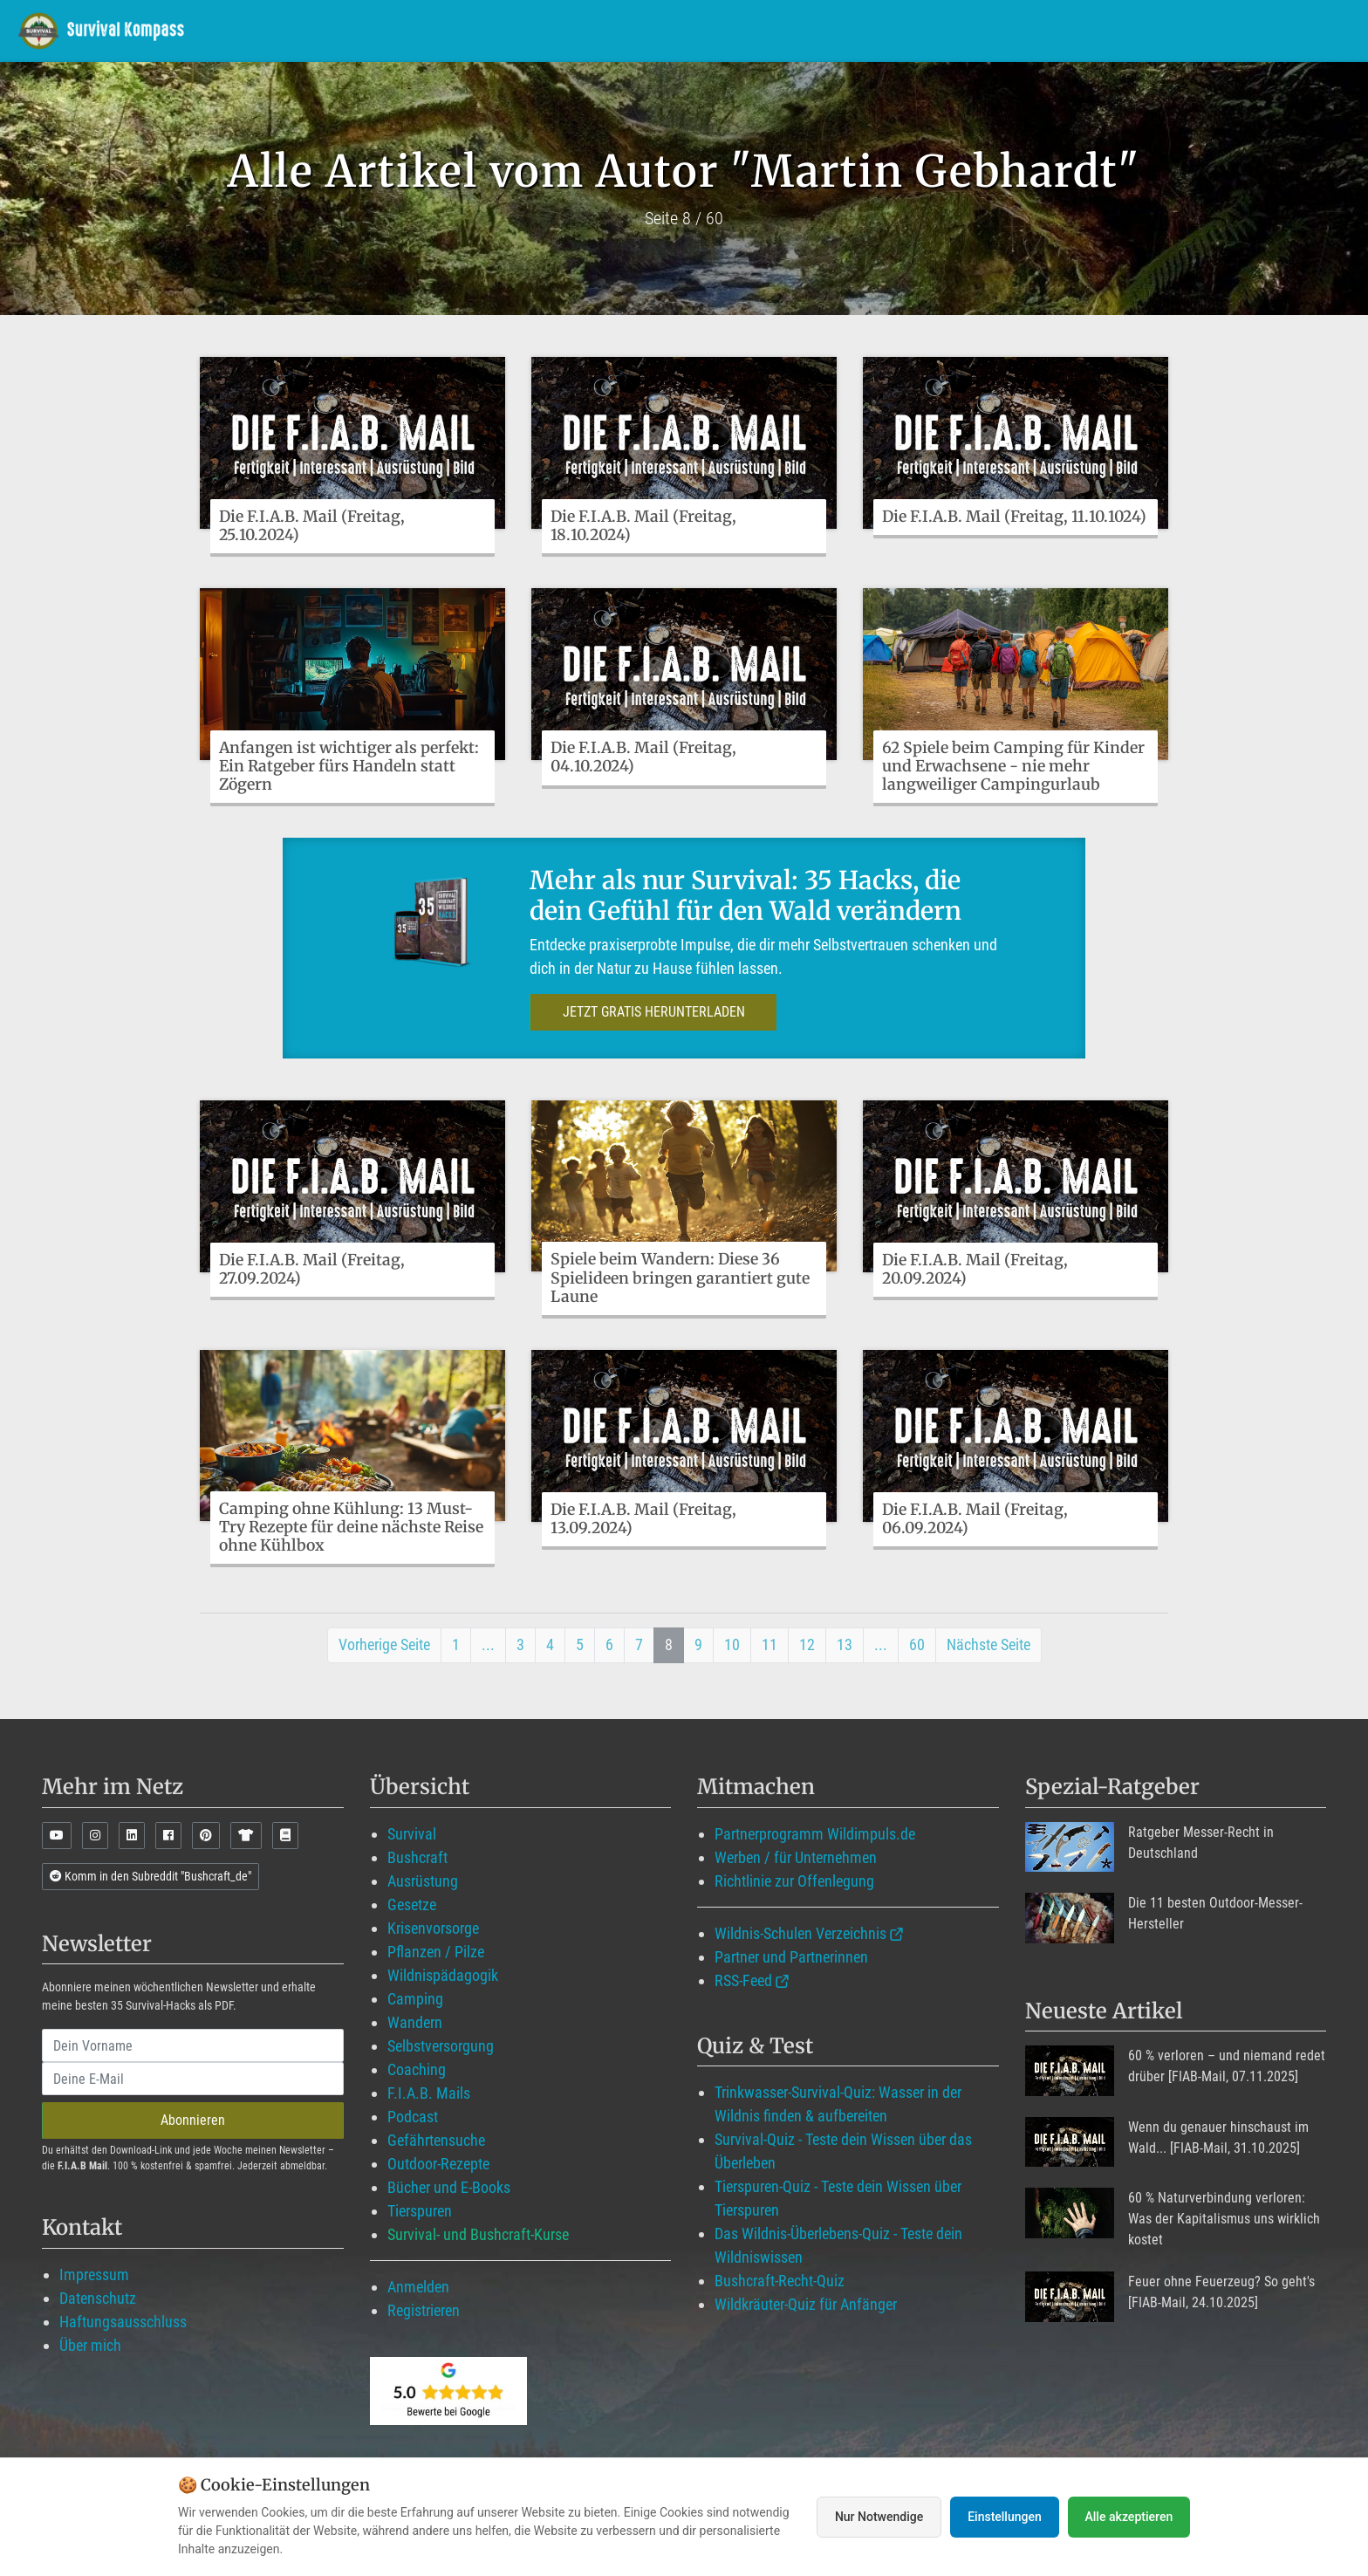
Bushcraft (417, 1857)
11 (769, 1644)
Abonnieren (193, 2120)
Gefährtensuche (436, 2140)
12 (807, 1644)
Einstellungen (1005, 2517)
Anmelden (418, 2287)
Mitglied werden (875, 30)
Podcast (412, 2116)
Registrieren (423, 2310)
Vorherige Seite (384, 1644)
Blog (985, 30)
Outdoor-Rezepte (438, 2164)
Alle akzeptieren (1129, 2517)
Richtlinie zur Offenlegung (794, 1881)
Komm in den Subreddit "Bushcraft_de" (150, 1876)
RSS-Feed (743, 1980)
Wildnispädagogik (442, 1975)
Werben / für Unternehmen (796, 1857)
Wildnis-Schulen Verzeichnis (800, 1933)
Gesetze (411, 1904)
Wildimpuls (747, 30)
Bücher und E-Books (448, 2187)
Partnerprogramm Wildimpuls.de (815, 1834)
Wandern (414, 2022)
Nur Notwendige (879, 2517)
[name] (193, 2045)
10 (732, 1644)
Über (1158, 30)
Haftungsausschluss (123, 2321)
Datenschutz (97, 2298)
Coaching (416, 2069)
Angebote (1075, 30)
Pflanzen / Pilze (435, 1951)
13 (844, 1644)
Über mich (90, 2345)
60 (917, 1644)
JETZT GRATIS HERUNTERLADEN (649, 1012)
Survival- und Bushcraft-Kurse (478, 2234)
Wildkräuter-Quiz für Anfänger (806, 2304)
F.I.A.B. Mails (428, 2093)
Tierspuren (419, 2211)
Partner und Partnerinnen (791, 1957)
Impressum (94, 2274)
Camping (415, 1999)
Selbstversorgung (440, 2046)
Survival (411, 1834)
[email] (193, 2078)
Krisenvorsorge (433, 1928)
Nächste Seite (988, 1644)
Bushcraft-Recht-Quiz (780, 2280)
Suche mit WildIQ (1273, 30)
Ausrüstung (422, 1881)
